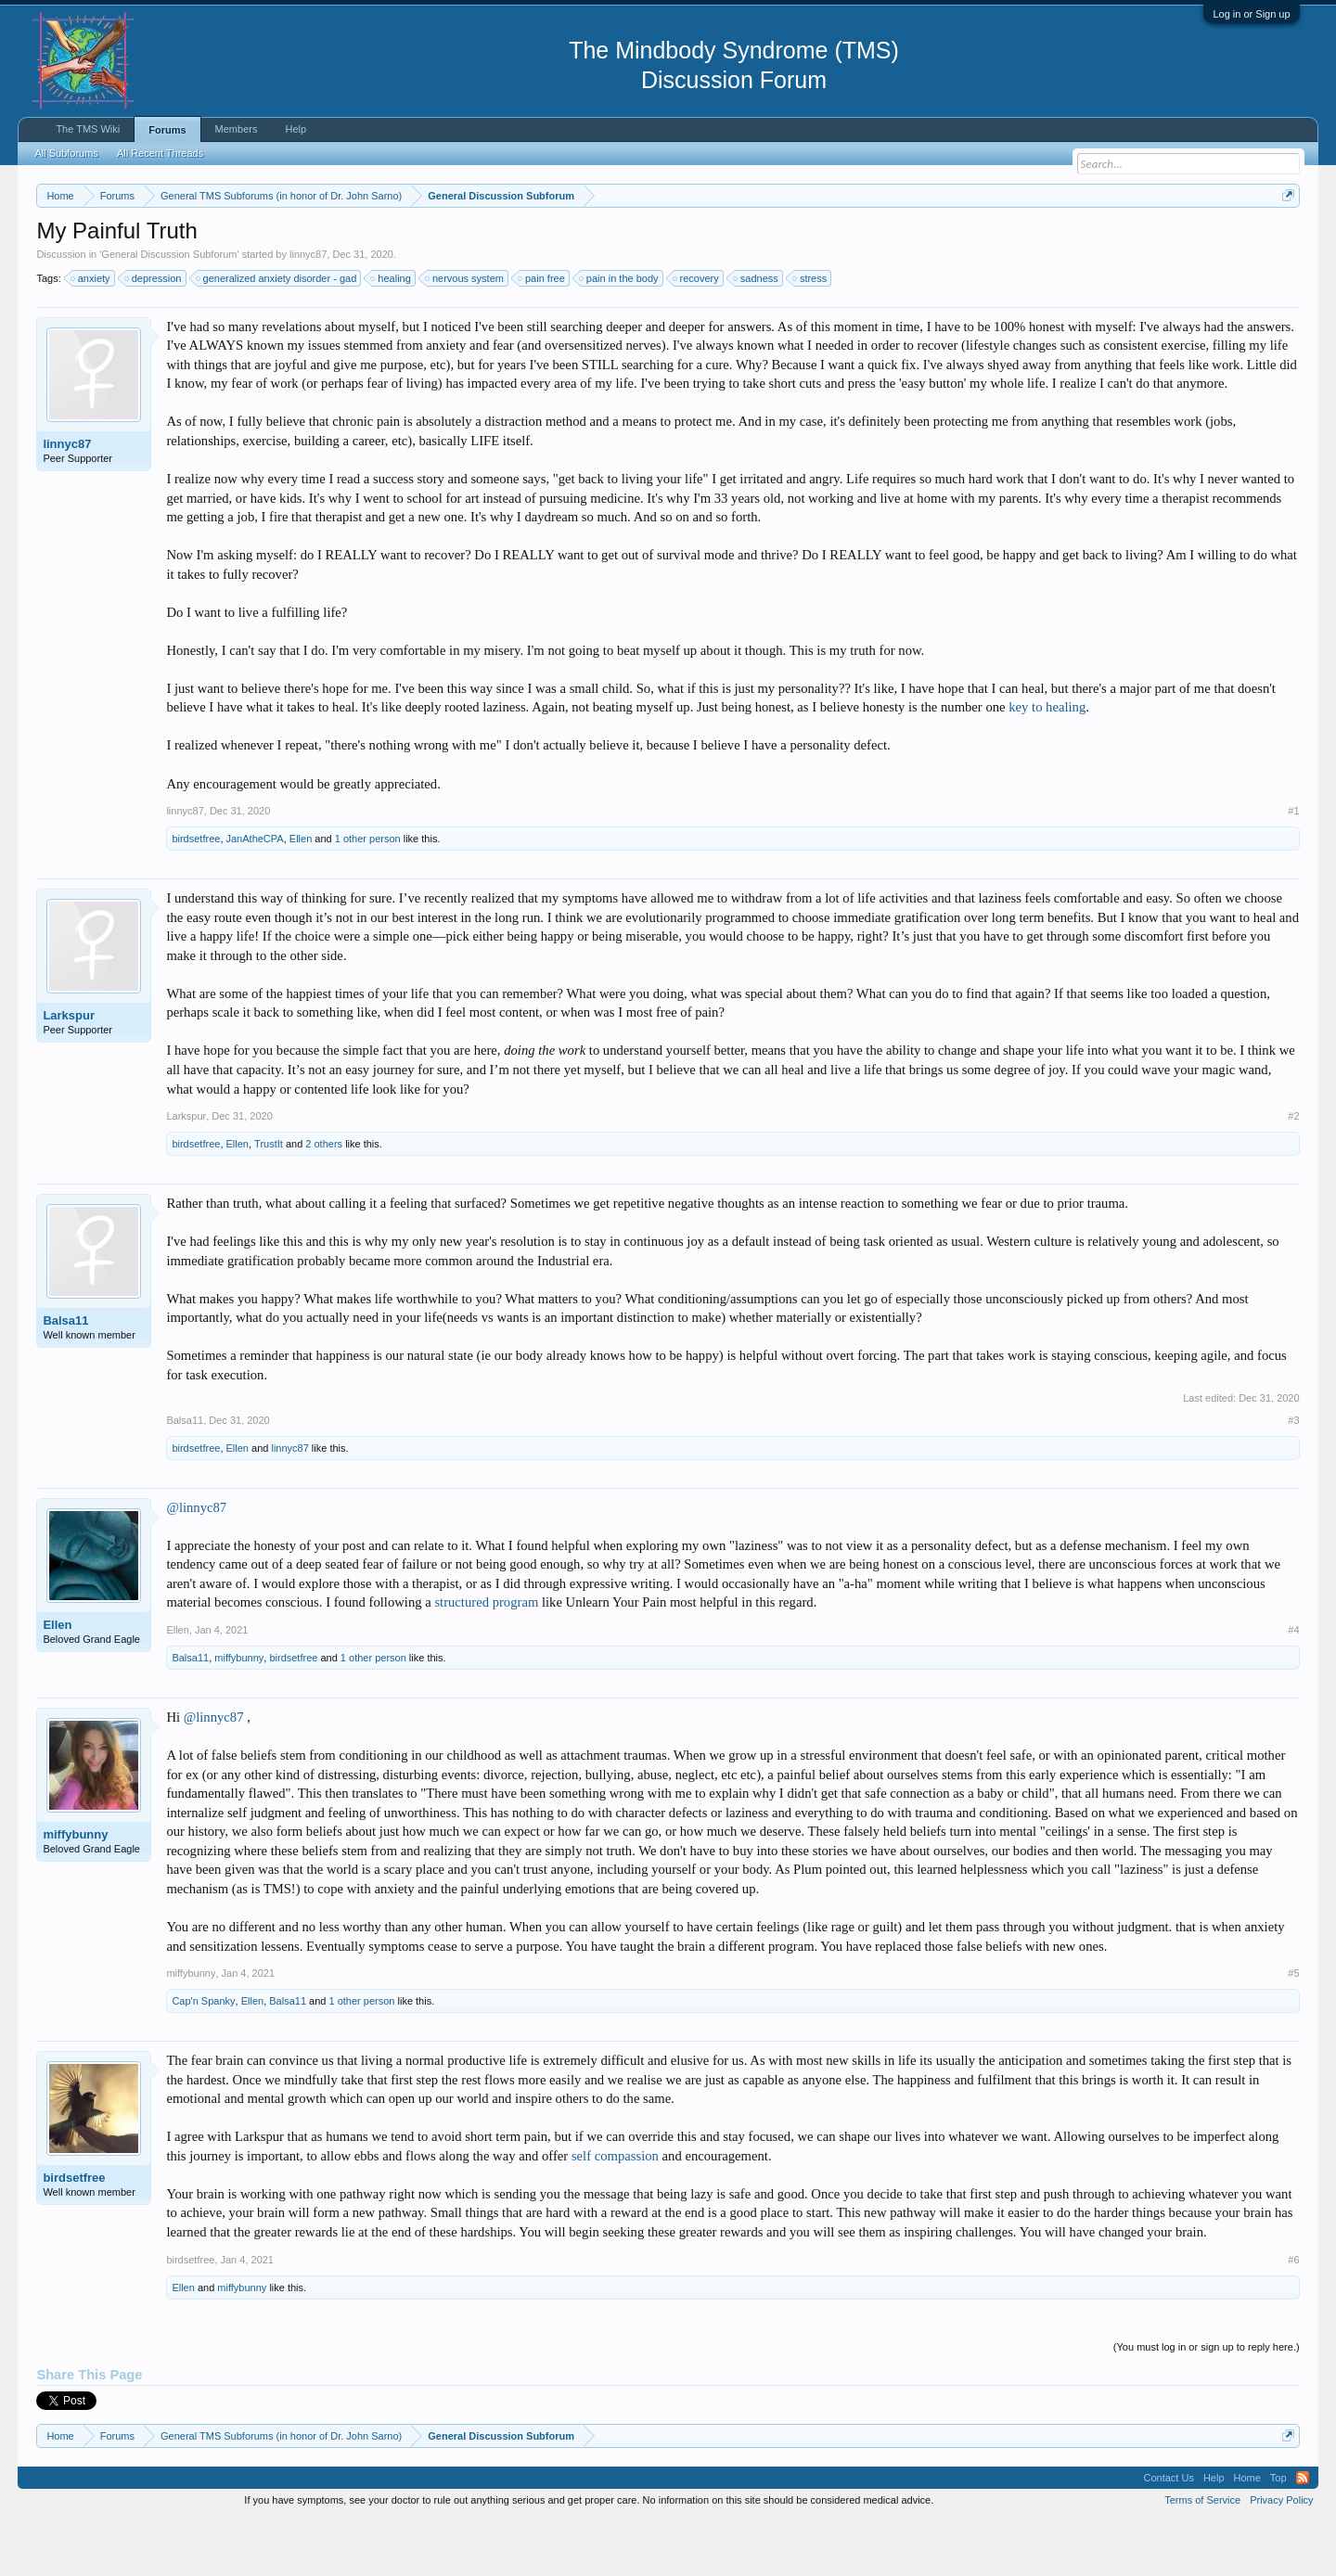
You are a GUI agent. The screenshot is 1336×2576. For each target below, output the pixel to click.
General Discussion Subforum (169, 309)
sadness (756, 334)
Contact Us (1168, 2533)
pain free (542, 334)
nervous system (465, 334)
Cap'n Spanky (203, 2056)
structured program (486, 1658)
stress (810, 334)
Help (295, 129)
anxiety (91, 334)
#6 (1293, 2315)
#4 (1293, 1685)
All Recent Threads (160, 153)
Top (1278, 2533)
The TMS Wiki (88, 129)
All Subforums (65, 153)
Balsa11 (65, 1376)
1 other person (368, 894)
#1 (1293, 866)
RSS (1302, 2533)
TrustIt (268, 1199)
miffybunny (238, 1713)
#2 (1293, 1171)
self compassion (615, 2211)
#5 (1293, 2028)
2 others (323, 1199)
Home (1247, 2533)
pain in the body (620, 334)
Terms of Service (1202, 2555)
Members (236, 129)
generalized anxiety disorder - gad (277, 334)
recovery (696, 334)
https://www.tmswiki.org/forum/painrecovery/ (886, 240)
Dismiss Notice (1284, 239)
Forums (167, 129)
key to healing (1047, 763)
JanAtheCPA (255, 894)
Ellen (300, 894)
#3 (1293, 1475)
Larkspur (69, 1071)
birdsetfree (196, 894)
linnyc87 (308, 309)
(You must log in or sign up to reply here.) (1206, 2402)
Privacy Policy (1281, 2555)
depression (154, 334)
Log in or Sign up (1251, 13)
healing (391, 334)
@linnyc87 (196, 1563)
